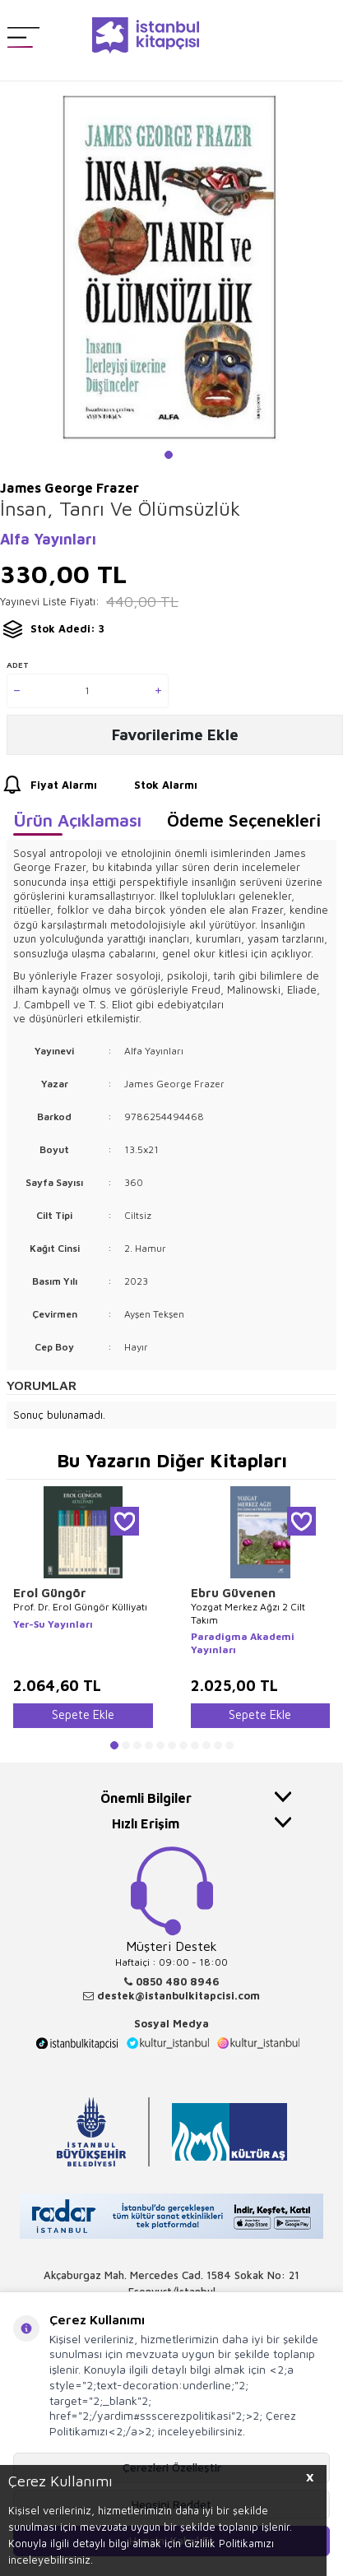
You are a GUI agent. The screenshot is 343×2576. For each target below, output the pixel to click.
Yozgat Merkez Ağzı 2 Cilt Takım (248, 1613)
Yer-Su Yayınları (53, 1624)
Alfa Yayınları (48, 539)
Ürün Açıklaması (77, 820)
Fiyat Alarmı (48, 785)
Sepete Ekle (83, 1714)
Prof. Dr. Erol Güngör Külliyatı (80, 1607)
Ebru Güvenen (233, 1593)
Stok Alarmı (150, 785)
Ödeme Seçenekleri (244, 820)
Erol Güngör (49, 1593)
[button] (169, 455)
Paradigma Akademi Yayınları (242, 1643)
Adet (18, 664)
